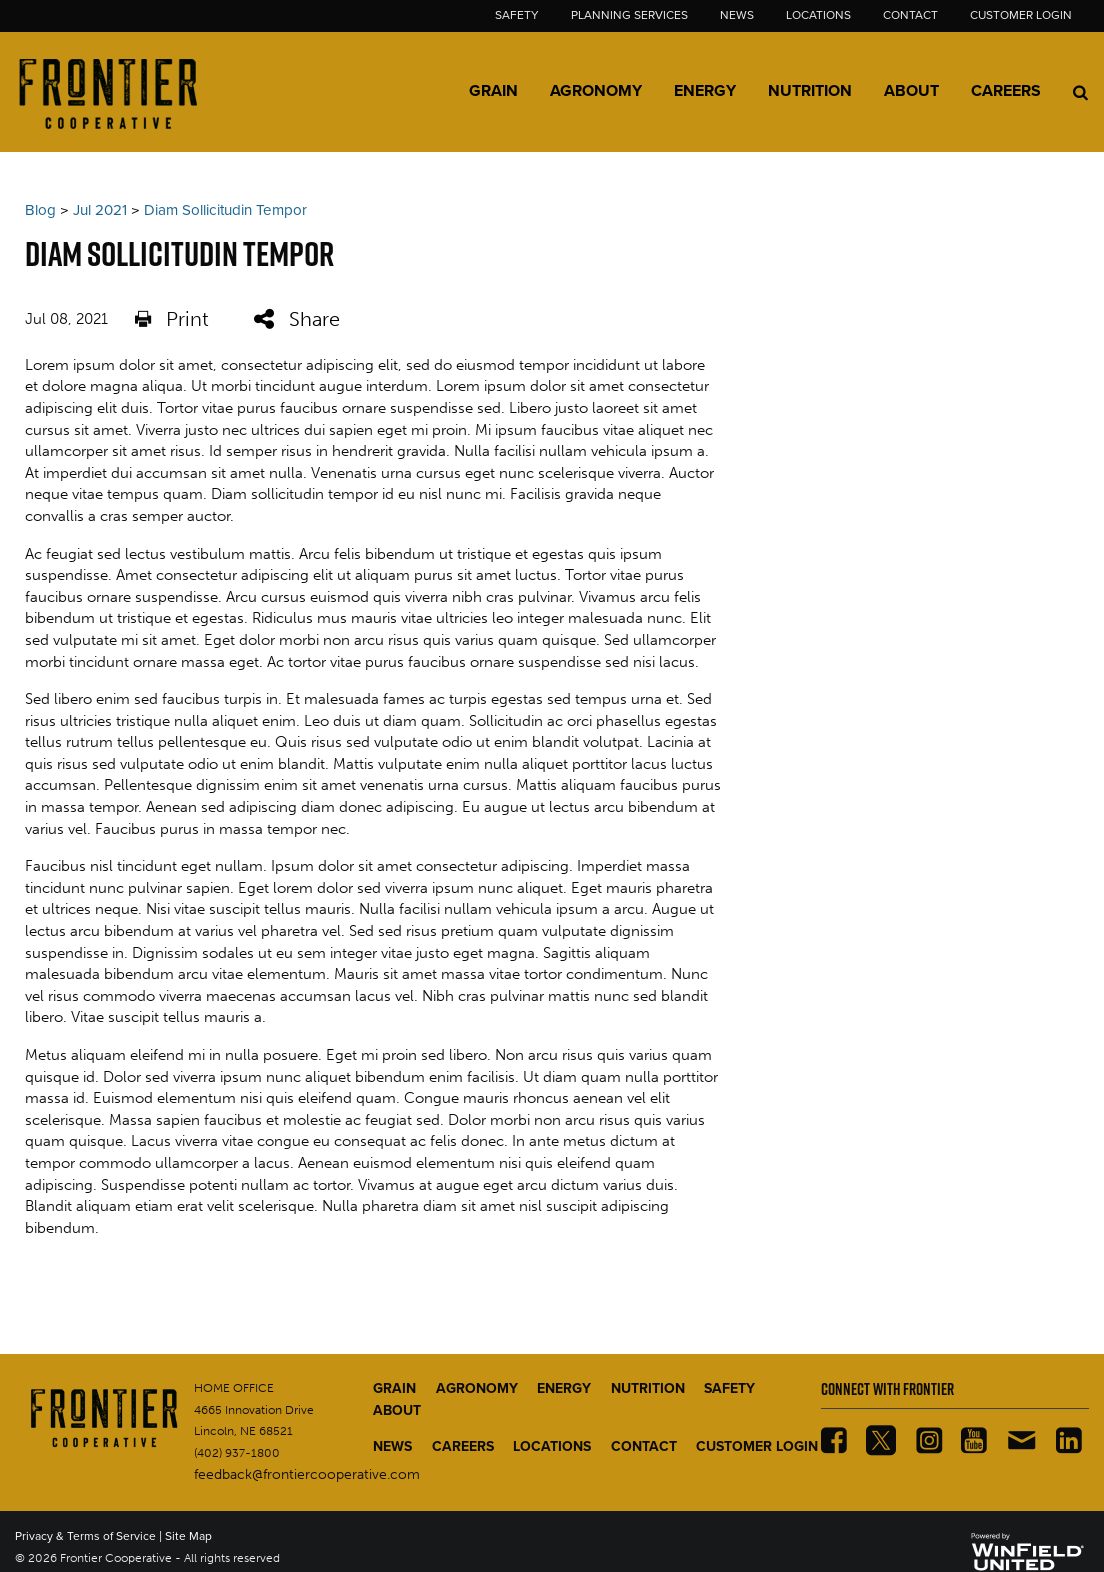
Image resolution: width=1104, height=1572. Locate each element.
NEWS (392, 1446)
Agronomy (596, 91)
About (911, 91)
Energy (705, 91)
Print (172, 320)
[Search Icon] (1080, 92)
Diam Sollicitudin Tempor (225, 210)
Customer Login (1021, 15)
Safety (517, 15)
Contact (910, 15)
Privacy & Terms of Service (85, 1536)
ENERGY (564, 1388)
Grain (493, 91)
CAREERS (463, 1446)
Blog (40, 210)
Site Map (188, 1536)
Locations (818, 15)
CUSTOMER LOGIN (757, 1446)
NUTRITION (648, 1388)
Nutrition (810, 91)
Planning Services (629, 15)
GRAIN (394, 1388)
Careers (1006, 91)
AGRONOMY (477, 1388)
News (737, 15)
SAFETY (729, 1388)
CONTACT (644, 1446)
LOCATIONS (552, 1446)
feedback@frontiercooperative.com (307, 1474)
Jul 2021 (100, 210)
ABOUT (397, 1410)
